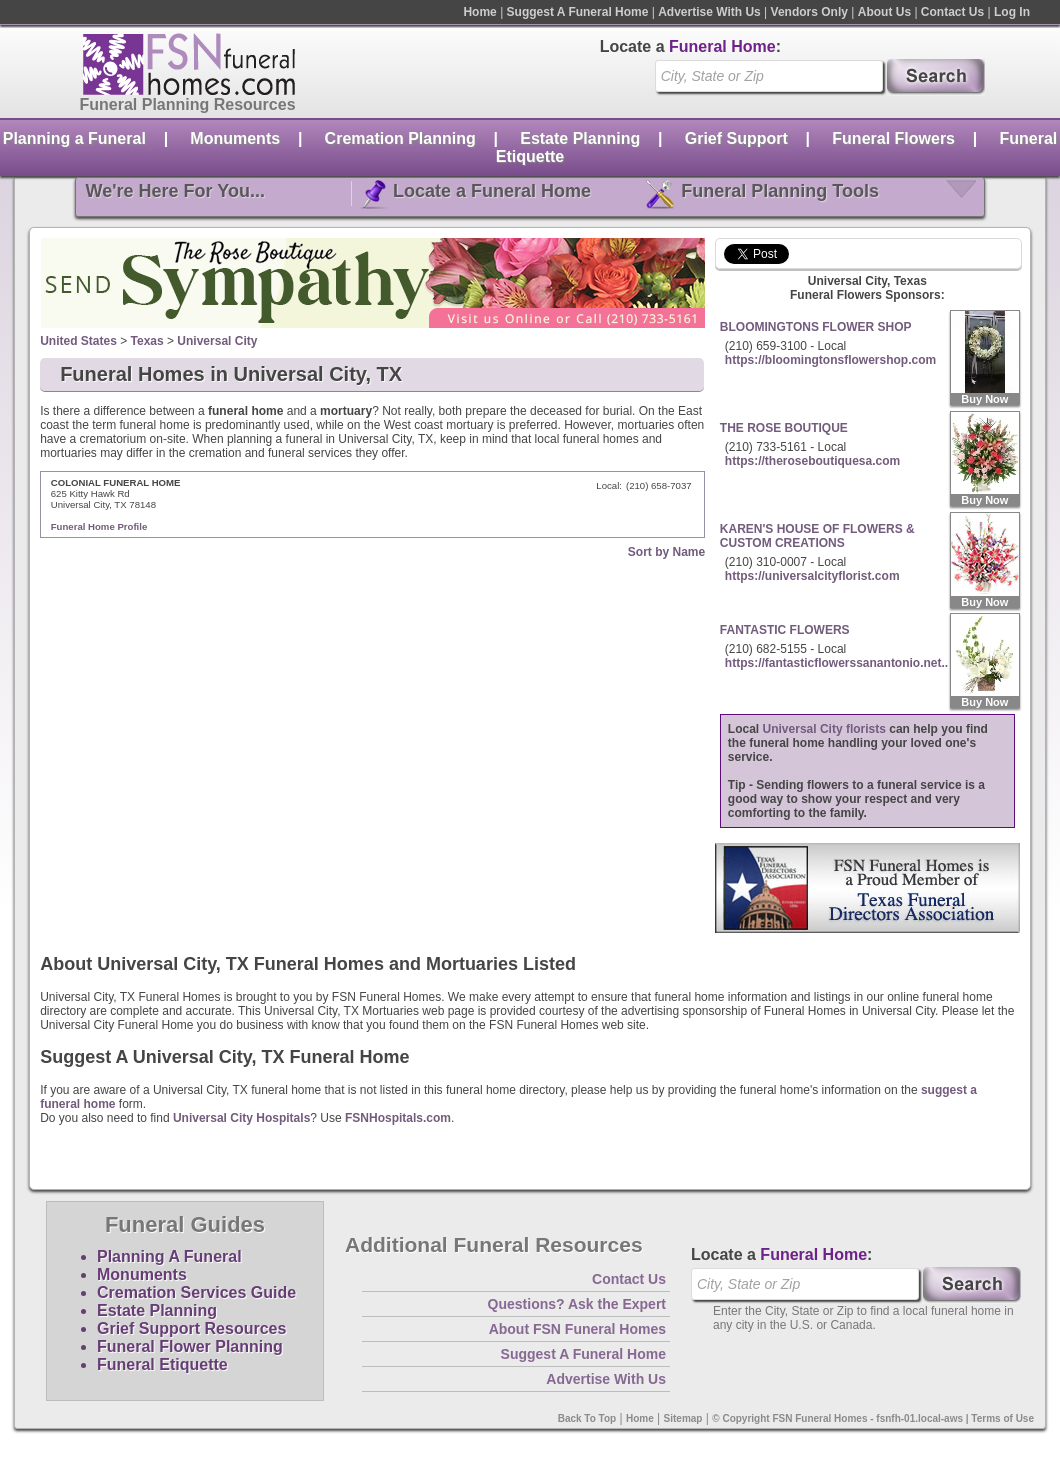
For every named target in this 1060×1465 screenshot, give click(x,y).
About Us (884, 12)
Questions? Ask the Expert (577, 1304)
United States (78, 341)
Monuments (235, 138)
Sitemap (683, 1418)
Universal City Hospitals (241, 1118)
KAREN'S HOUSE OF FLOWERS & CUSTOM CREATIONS (817, 536)
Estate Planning (580, 138)
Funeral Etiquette (162, 1364)
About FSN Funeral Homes (577, 1329)
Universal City (217, 341)
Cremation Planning (400, 138)
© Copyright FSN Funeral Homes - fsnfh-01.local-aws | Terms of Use (873, 1418)
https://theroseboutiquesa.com (812, 461)
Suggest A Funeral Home (578, 12)
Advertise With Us (709, 12)
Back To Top (587, 1418)
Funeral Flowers (893, 138)
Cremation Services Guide (196, 1292)
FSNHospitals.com (398, 1118)
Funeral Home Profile (99, 526)
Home (479, 12)
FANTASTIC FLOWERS (785, 630)
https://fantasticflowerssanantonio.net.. (836, 663)
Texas (147, 341)
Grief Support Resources (191, 1328)
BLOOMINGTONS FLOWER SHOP (816, 327)
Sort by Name (666, 552)
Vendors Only (809, 12)
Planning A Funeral (169, 1256)
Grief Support (736, 138)
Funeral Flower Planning (190, 1346)
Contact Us (952, 12)
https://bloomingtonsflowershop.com (830, 360)
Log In (1012, 12)
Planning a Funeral (74, 138)
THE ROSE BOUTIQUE (784, 428)
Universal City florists (824, 729)
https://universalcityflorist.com (812, 576)
